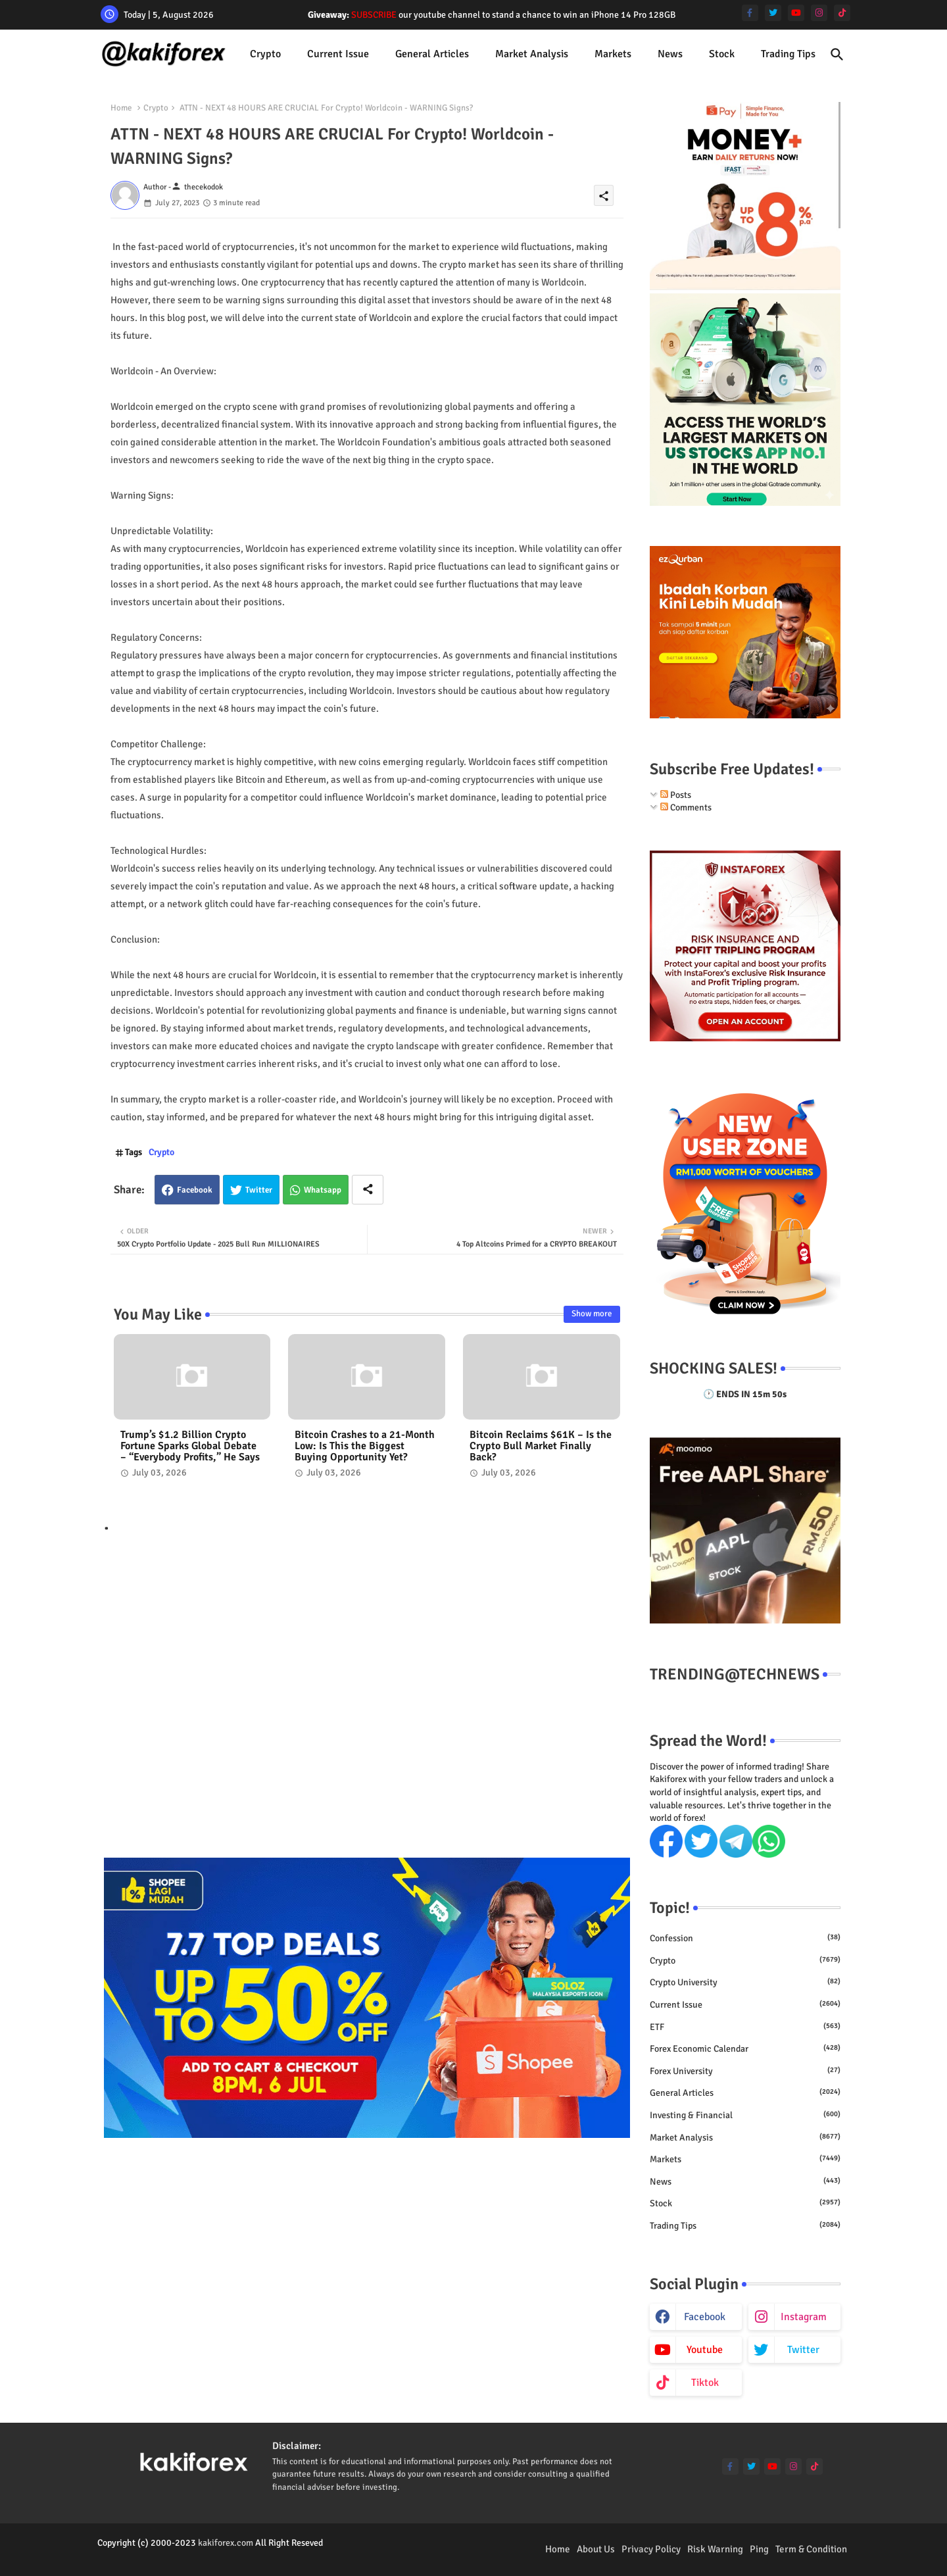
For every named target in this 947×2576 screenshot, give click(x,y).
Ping (759, 2549)
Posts (675, 795)
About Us (596, 2549)
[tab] (265, 54)
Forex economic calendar (745, 2048)
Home (121, 108)
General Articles (432, 54)
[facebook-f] (750, 13)
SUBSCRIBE (374, 14)
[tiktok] (842, 13)
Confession (745, 1938)
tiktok (705, 2382)
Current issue (338, 54)
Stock (722, 54)
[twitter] (773, 13)
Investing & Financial (745, 2115)
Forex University (745, 2071)
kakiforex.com (225, 2542)
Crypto (265, 54)
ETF (745, 2027)
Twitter (258, 1190)
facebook (704, 2316)
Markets (613, 54)
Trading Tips (788, 54)
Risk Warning (715, 2549)
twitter (803, 2349)
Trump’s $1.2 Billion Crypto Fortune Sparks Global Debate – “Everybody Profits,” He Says (190, 1446)
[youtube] (796, 13)
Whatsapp (322, 1190)
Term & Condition (811, 2549)
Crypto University (745, 1982)
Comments (686, 807)
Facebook (194, 1190)
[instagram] (819, 13)
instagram (804, 2316)
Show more (591, 1313)
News (670, 54)
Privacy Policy (651, 2549)
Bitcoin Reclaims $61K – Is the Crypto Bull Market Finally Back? (541, 1446)
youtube (705, 2349)
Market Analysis (531, 54)
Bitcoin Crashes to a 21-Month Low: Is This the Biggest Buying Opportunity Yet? (365, 1446)
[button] (837, 54)
